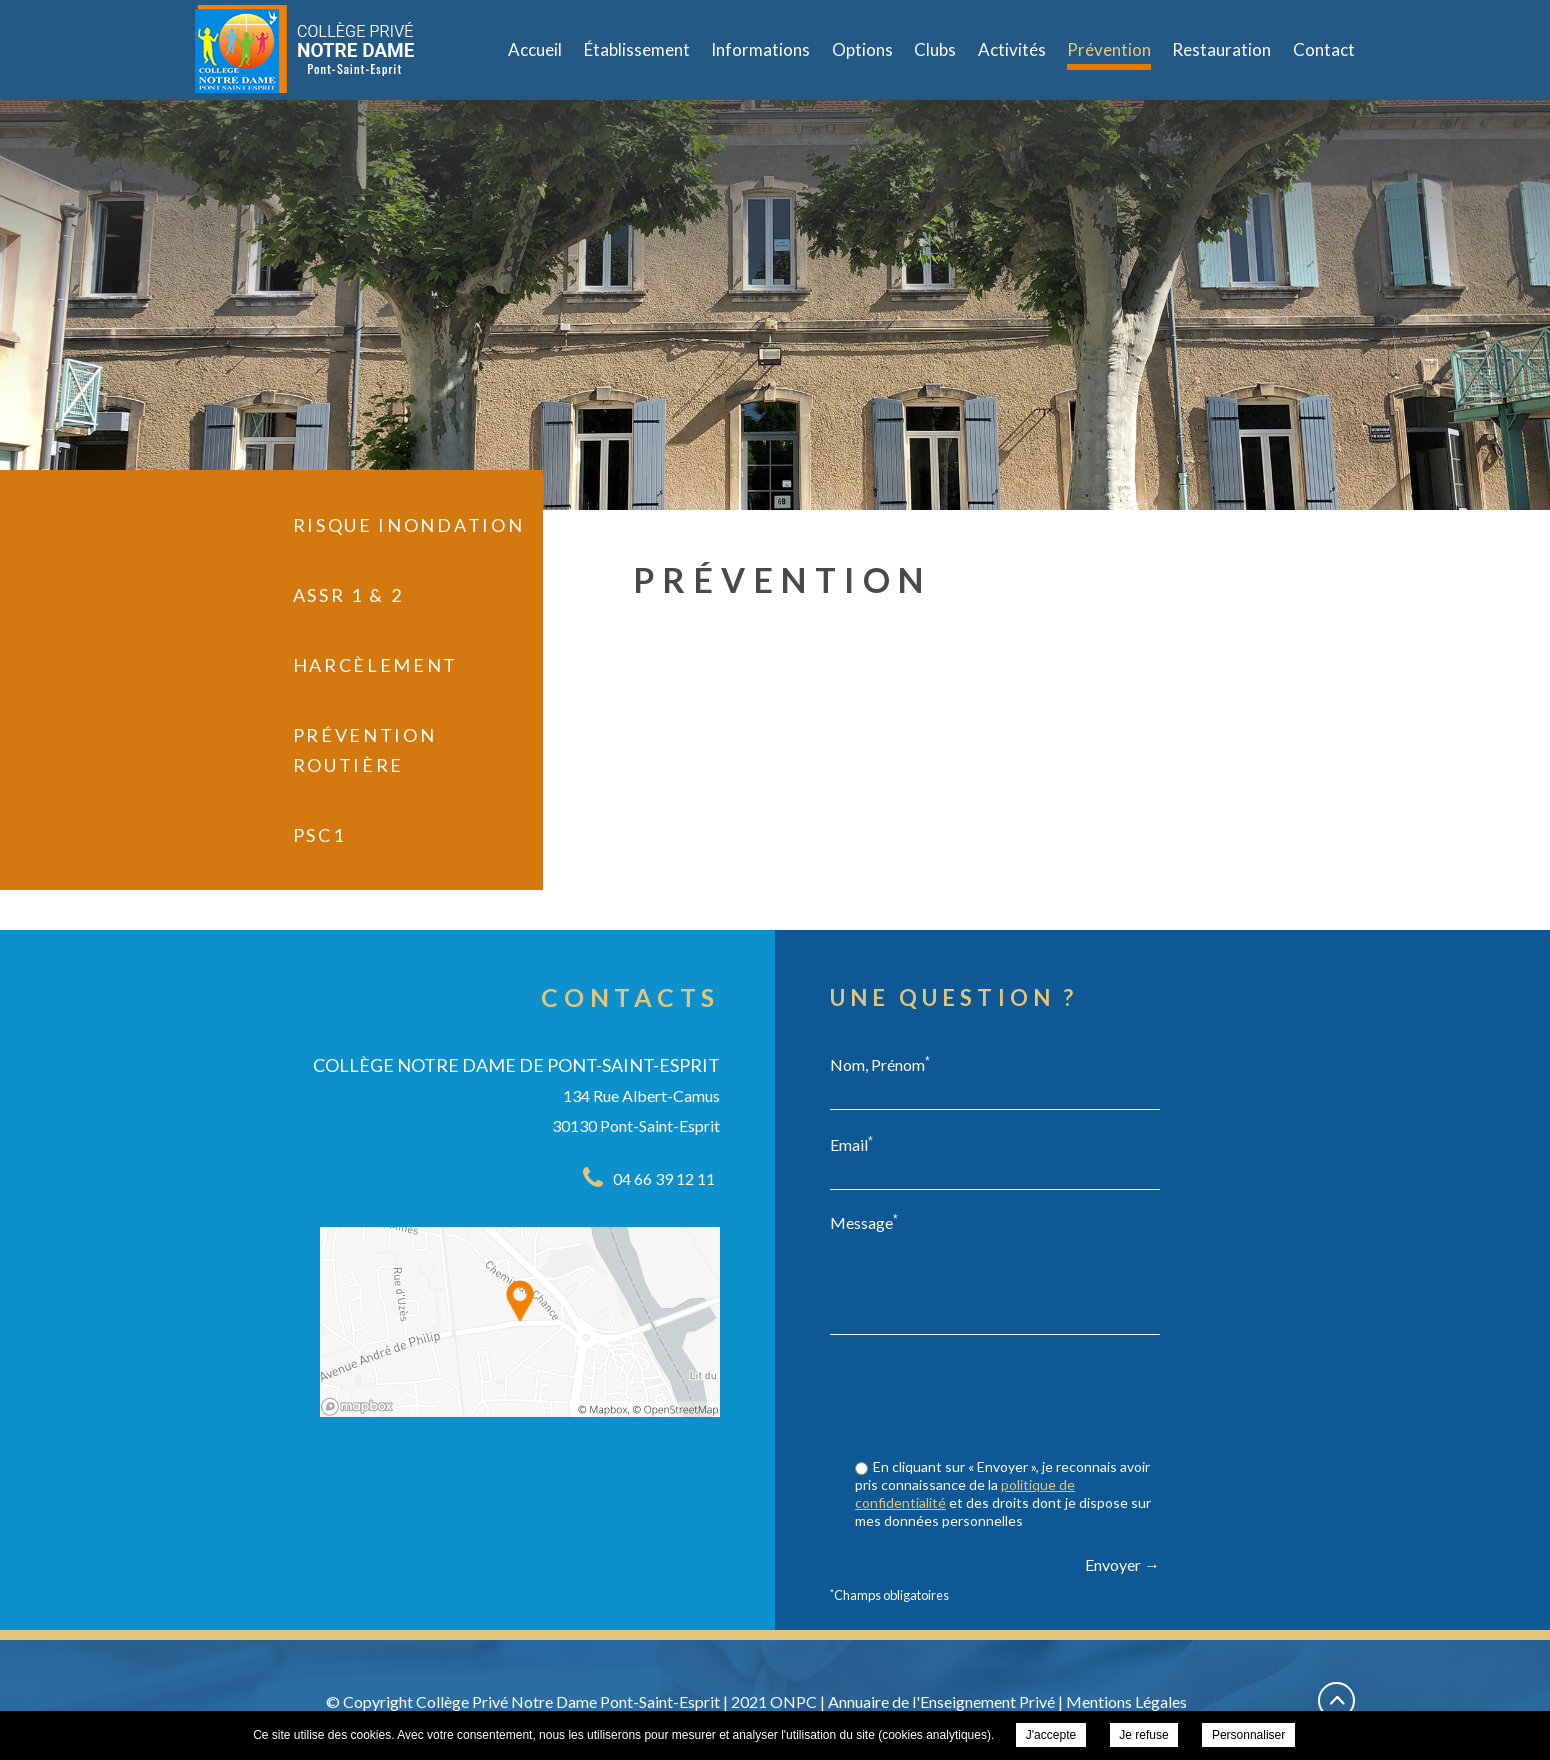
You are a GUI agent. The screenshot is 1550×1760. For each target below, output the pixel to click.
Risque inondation (409, 525)
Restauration (1221, 49)
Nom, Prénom (880, 1064)
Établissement (637, 49)
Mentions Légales (1126, 1701)
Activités (1012, 49)
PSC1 (319, 835)
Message (864, 1222)
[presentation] (1008, 1399)
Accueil (535, 49)
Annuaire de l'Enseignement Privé (941, 1701)
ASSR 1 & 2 (348, 595)
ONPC (793, 1701)
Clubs (935, 49)
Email (851, 1144)
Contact (1324, 49)
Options (862, 49)
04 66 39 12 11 (664, 1178)
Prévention (1109, 49)
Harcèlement (376, 665)
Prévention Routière (365, 750)
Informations (760, 49)
